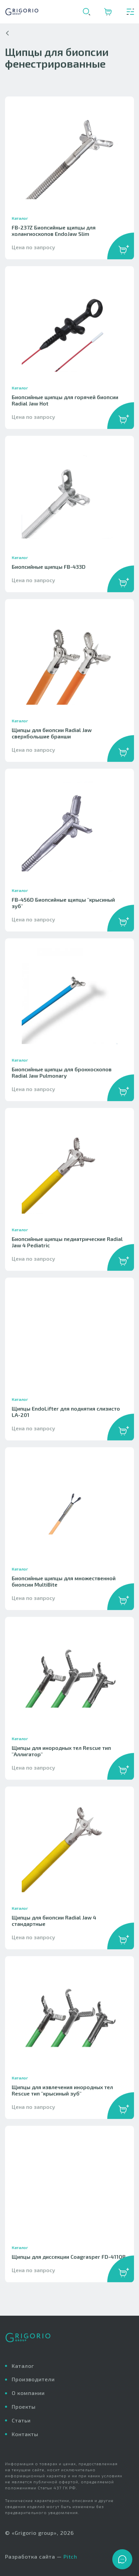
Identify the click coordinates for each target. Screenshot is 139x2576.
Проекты (24, 2406)
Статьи (21, 2420)
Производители (33, 2379)
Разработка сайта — (41, 2557)
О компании (28, 2393)
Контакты (25, 2434)
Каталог (23, 2366)
